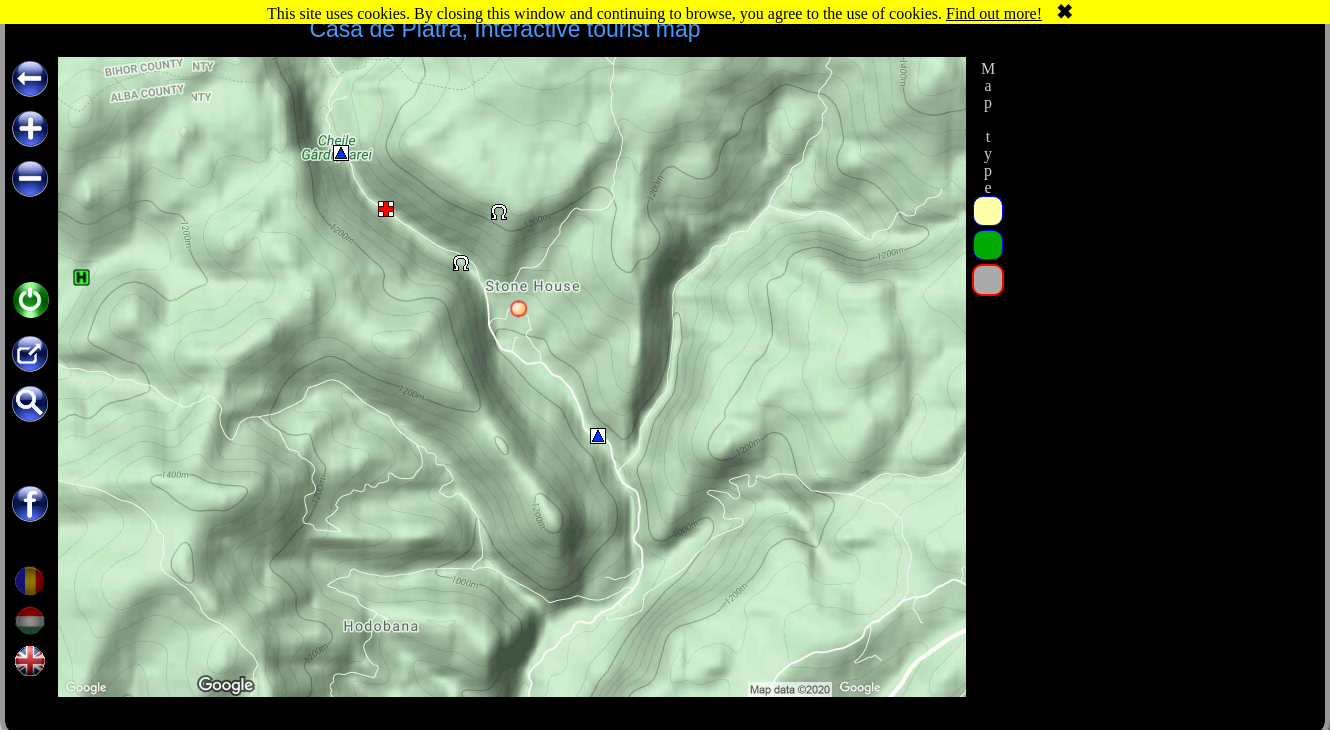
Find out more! (994, 13)
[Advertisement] (1158, 182)
